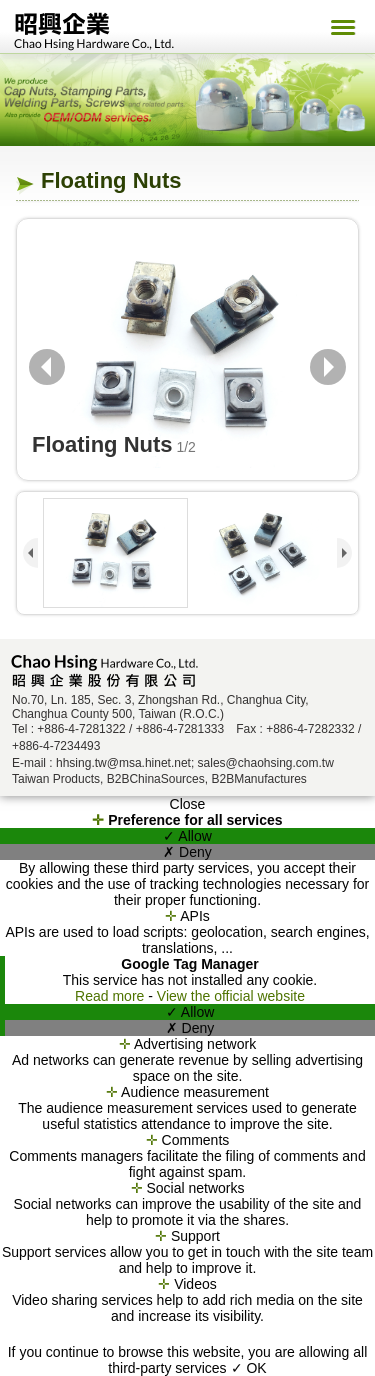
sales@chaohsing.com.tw (266, 763)
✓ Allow (187, 836)
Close (188, 804)
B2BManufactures (258, 779)
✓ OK (249, 1368)
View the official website (231, 996)
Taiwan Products (56, 779)
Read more (111, 996)
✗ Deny (187, 852)
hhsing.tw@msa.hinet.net (123, 763)
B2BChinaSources (156, 779)
